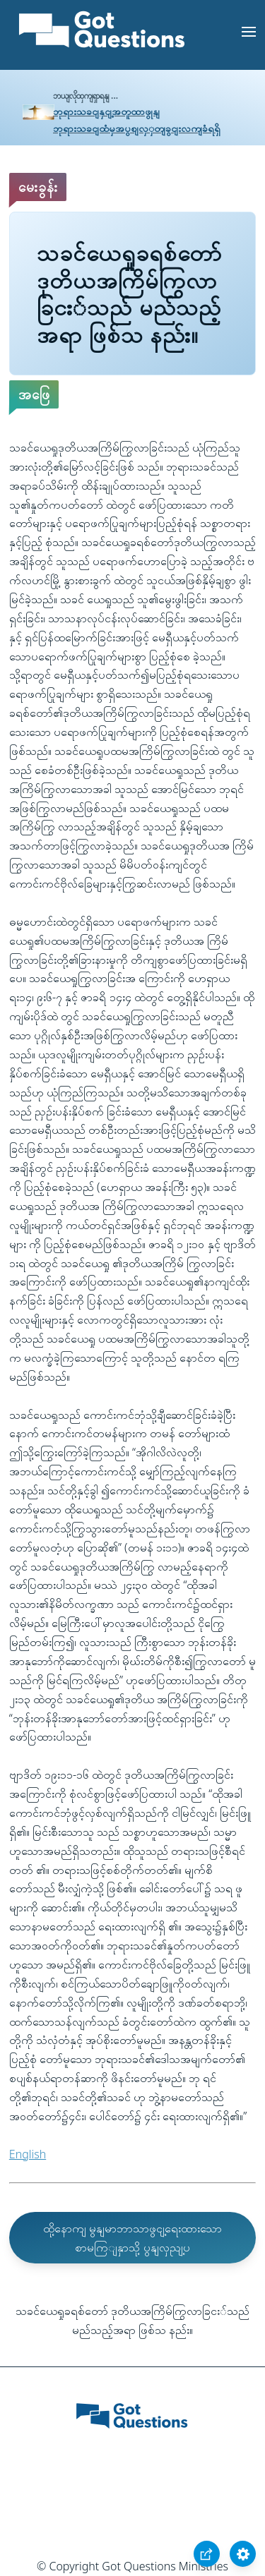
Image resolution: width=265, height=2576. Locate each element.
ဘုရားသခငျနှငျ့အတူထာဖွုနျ (106, 111)
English (27, 2154)
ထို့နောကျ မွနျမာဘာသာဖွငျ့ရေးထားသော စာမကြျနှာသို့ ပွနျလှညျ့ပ (132, 2237)
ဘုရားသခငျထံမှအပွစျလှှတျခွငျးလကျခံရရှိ (136, 128)
